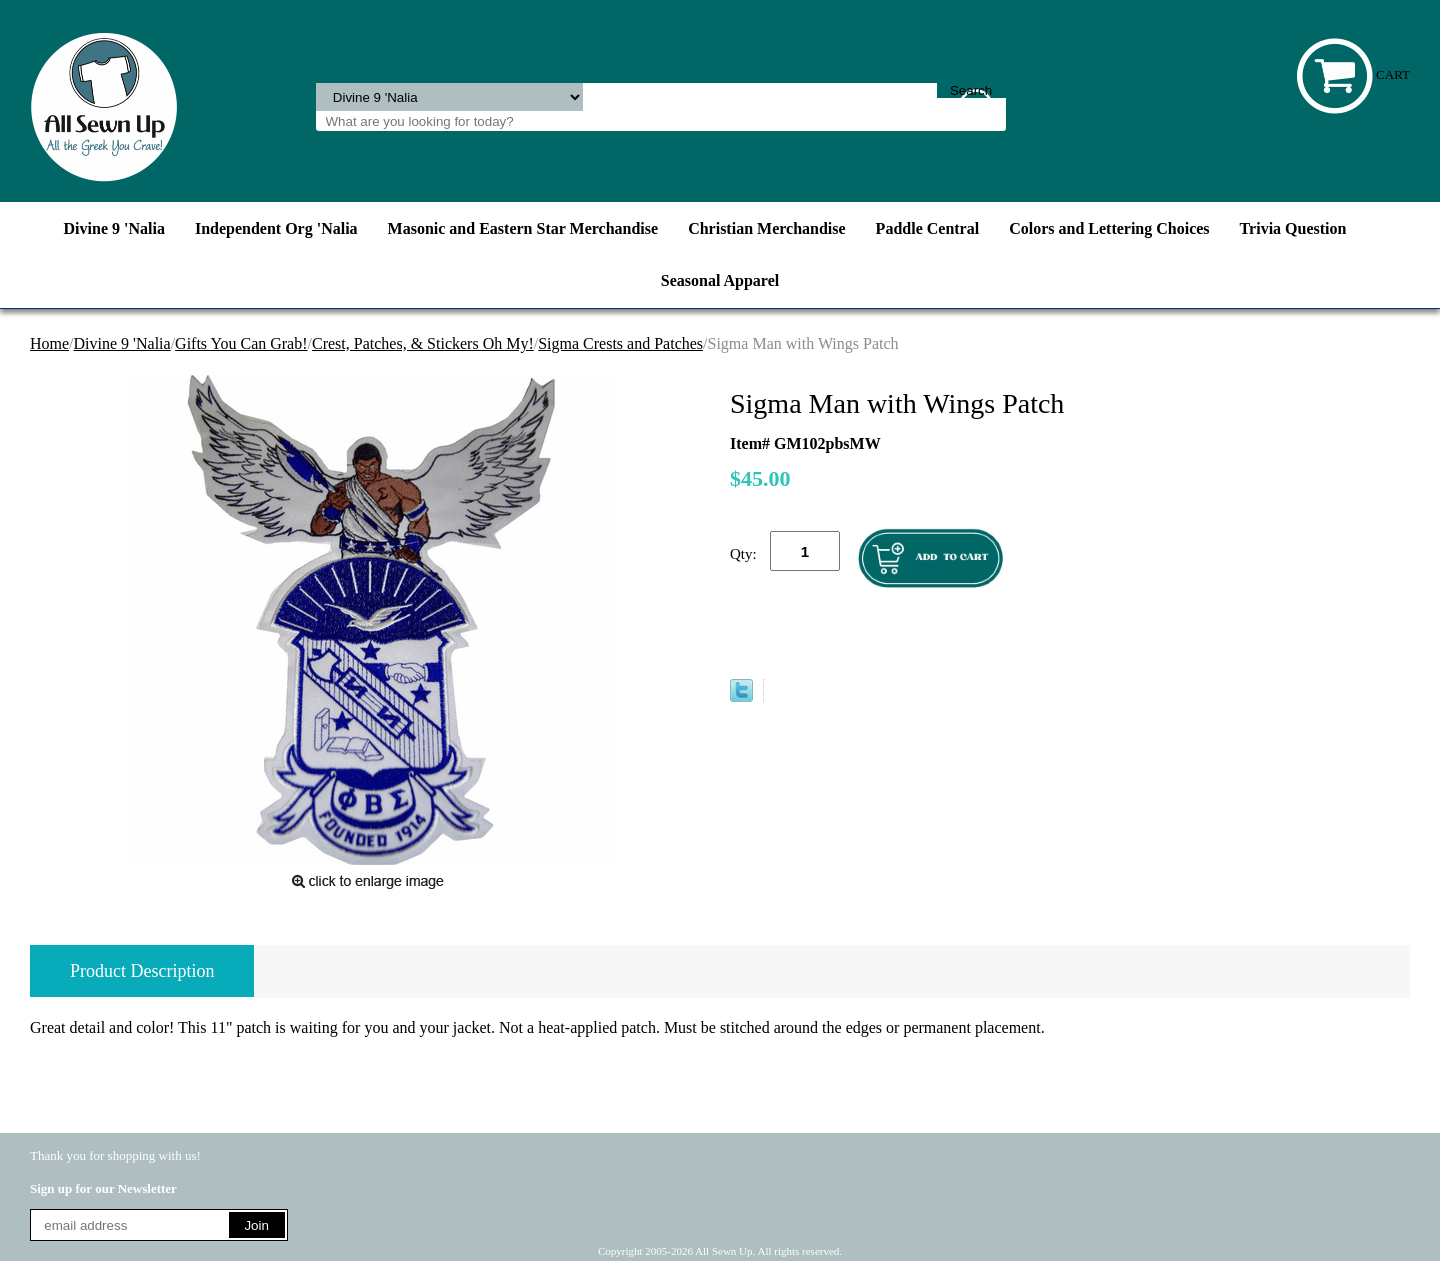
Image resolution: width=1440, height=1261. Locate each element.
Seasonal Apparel (720, 280)
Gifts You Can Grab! (241, 343)
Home (49, 343)
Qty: (743, 554)
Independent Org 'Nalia (276, 228)
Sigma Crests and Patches (620, 343)
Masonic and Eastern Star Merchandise (523, 228)
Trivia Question (1293, 228)
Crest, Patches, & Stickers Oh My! (423, 343)
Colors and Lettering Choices (1109, 228)
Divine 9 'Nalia (114, 228)
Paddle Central (928, 228)
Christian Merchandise (766, 228)
